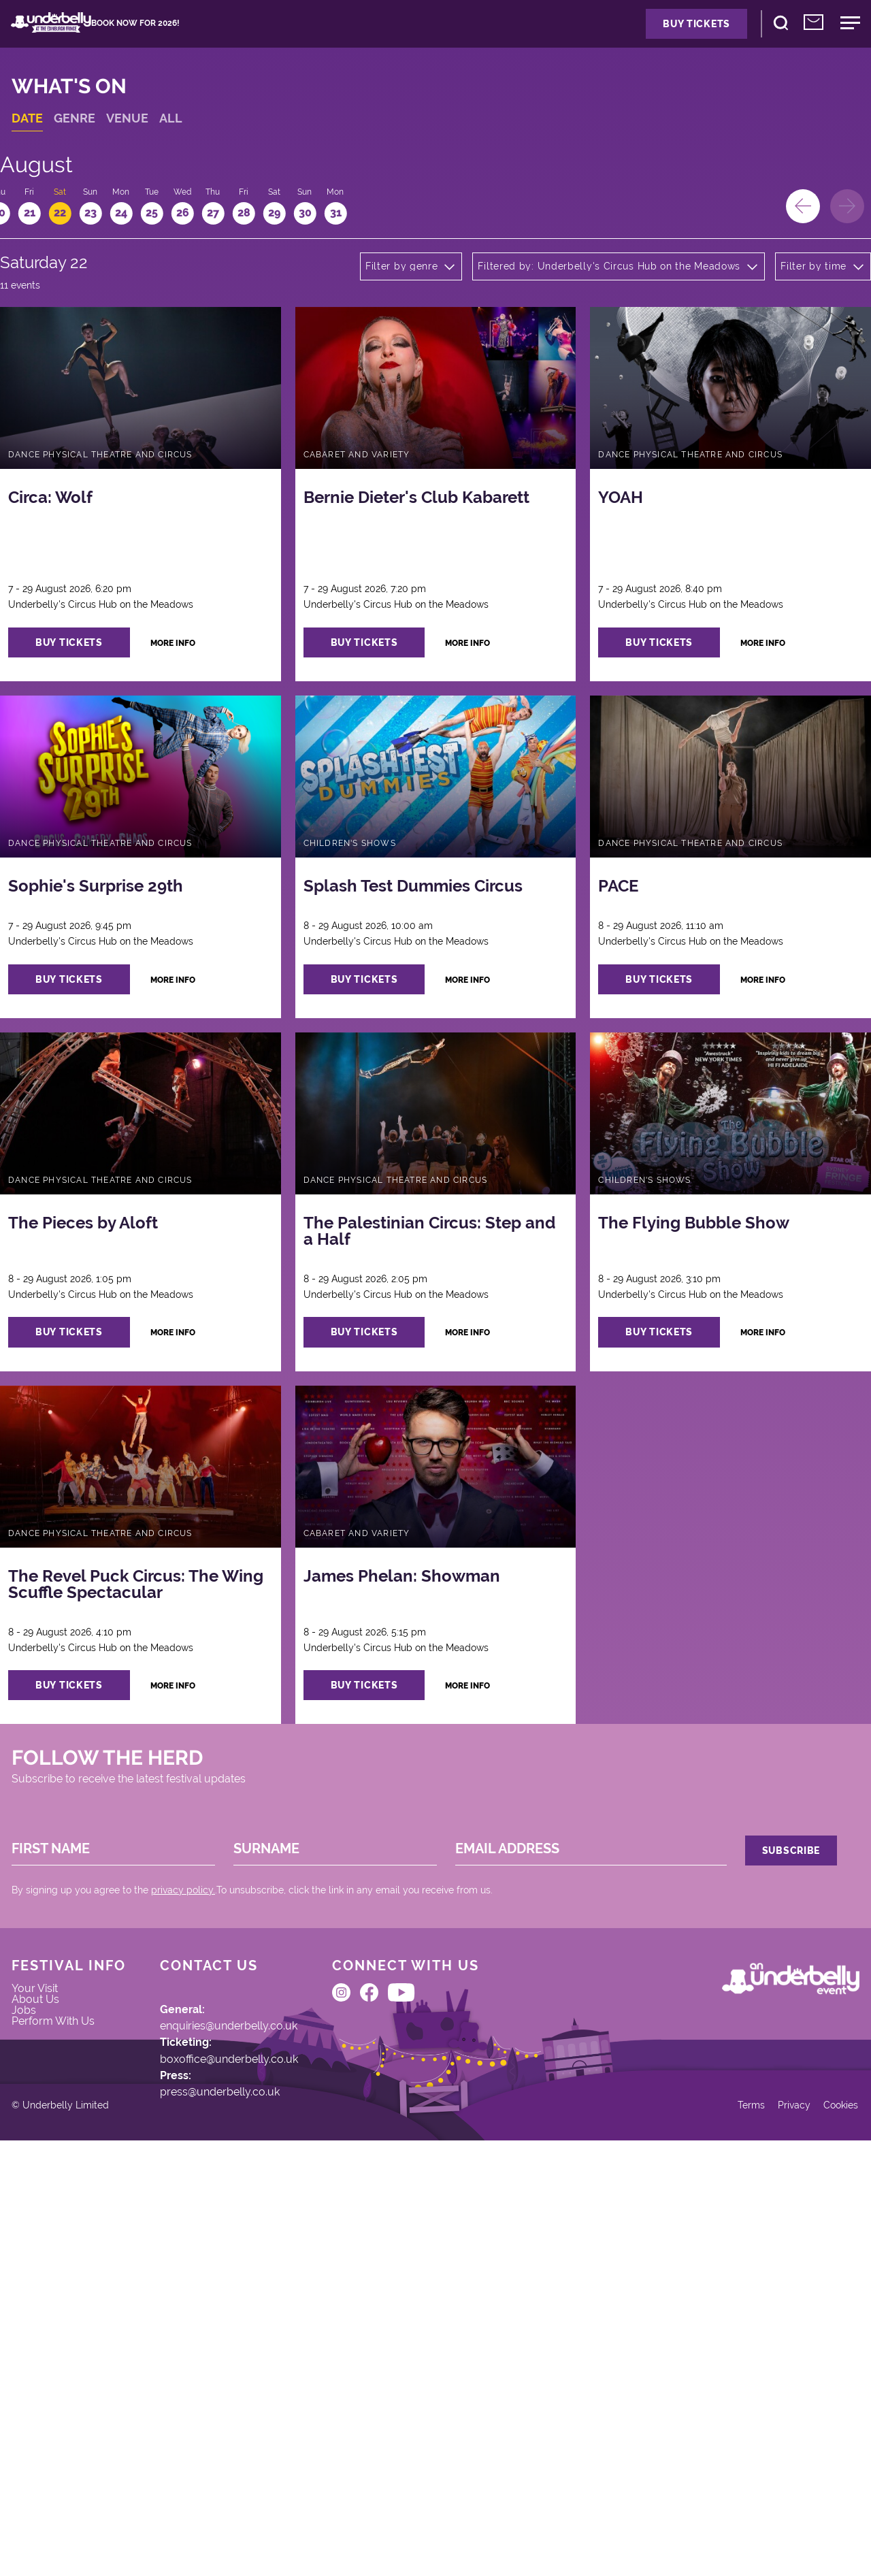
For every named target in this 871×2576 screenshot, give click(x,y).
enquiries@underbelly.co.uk (257, 2317)
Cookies (822, 2529)
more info (214, 728)
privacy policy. (200, 2148)
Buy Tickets (633, 35)
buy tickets (102, 728)
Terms (722, 2529)
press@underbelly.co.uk (247, 2406)
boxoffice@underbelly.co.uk (256, 2361)
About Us (53, 2299)
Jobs (41, 2317)
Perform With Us (73, 2336)
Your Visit (53, 2280)
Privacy (770, 2529)
